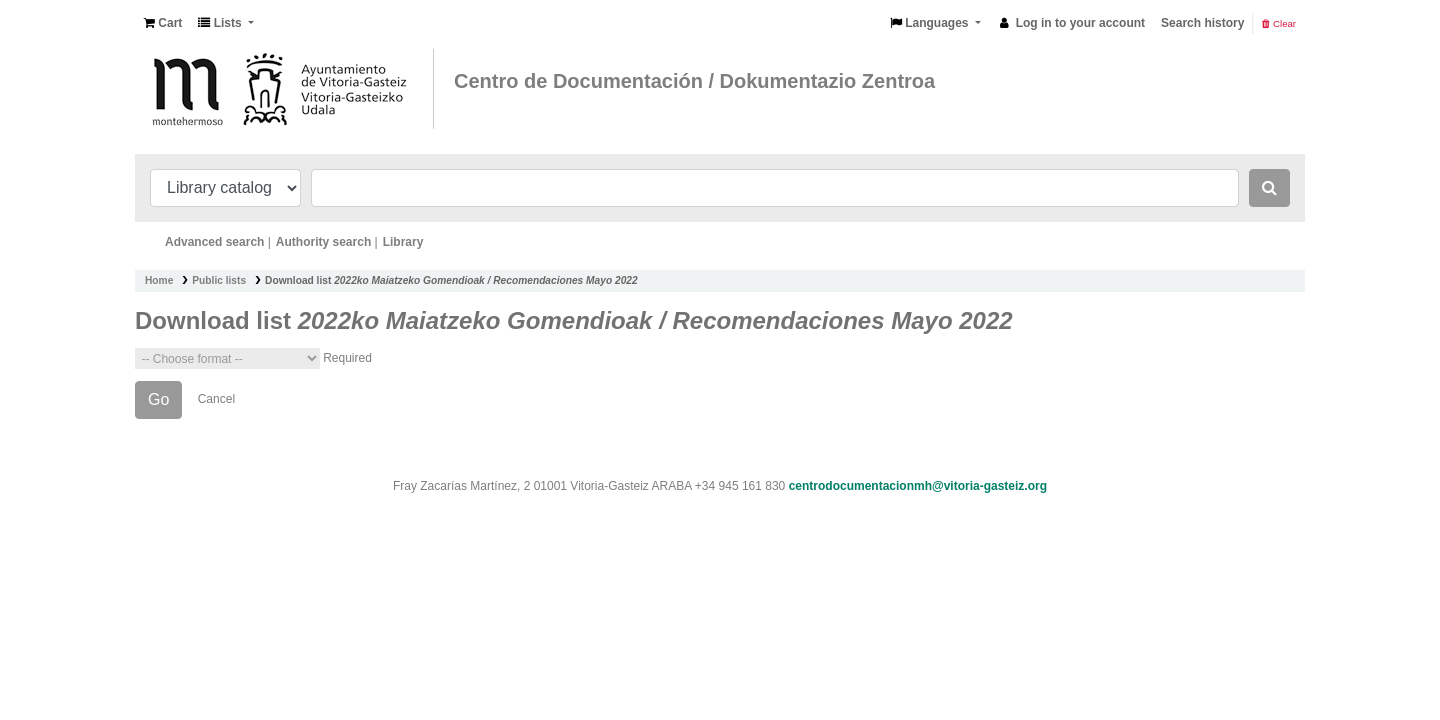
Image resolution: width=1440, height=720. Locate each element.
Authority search (323, 242)
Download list (451, 280)
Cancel (216, 399)
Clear (1279, 23)
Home (159, 280)
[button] (163, 23)
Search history (1202, 23)
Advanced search (214, 242)
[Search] (1269, 188)
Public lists (219, 280)
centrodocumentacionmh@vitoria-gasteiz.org (918, 486)
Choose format (227, 358)
